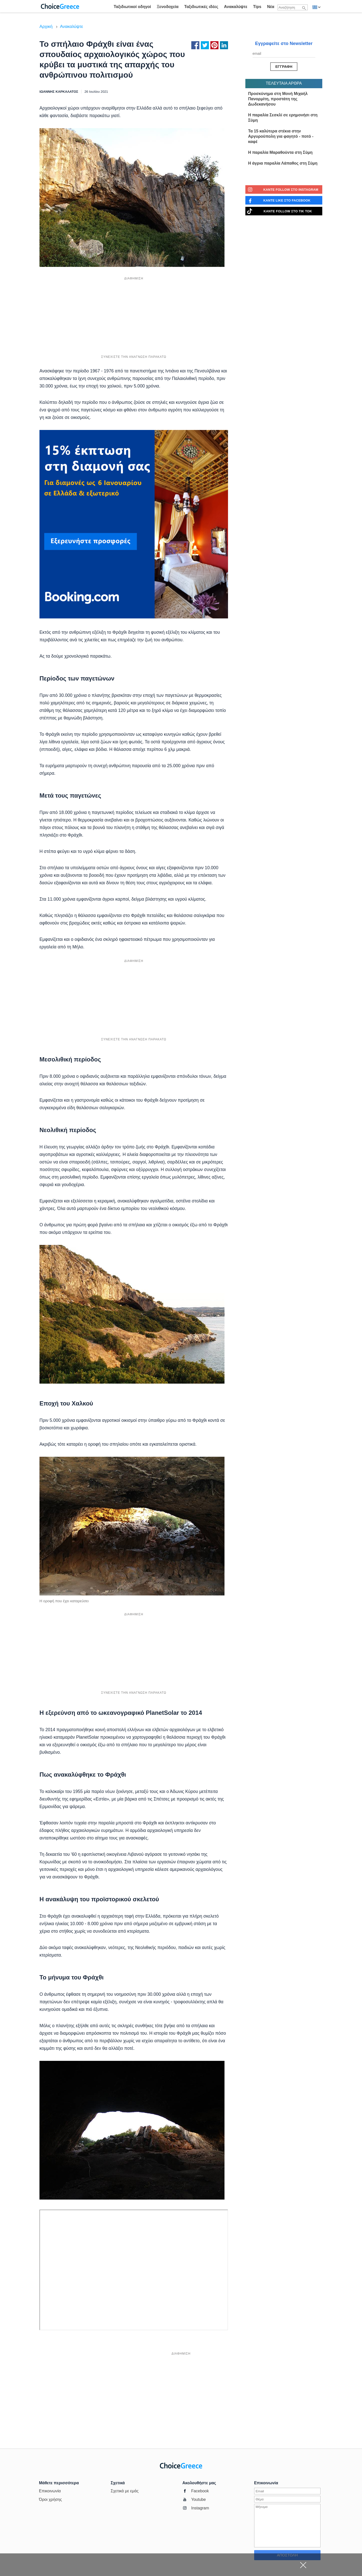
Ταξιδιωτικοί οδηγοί (132, 7)
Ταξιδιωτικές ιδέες (201, 7)
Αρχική (46, 26)
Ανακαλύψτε (235, 7)
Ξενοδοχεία (168, 7)
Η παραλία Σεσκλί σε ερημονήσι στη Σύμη (283, 117)
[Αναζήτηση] (304, 8)
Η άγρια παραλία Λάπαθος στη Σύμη (283, 163)
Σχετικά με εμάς (125, 2491)
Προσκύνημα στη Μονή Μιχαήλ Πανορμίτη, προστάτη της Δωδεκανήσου (278, 98)
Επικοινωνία (50, 2491)
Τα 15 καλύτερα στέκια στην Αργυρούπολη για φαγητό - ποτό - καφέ (280, 136)
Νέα (270, 7)
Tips (257, 7)
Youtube (198, 2499)
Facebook (200, 2491)
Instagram (200, 2508)
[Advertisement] (133, 317)
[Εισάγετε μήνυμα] (287, 2525)
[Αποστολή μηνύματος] (283, 66)
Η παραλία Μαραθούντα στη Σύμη (280, 152)
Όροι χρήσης (50, 2499)
